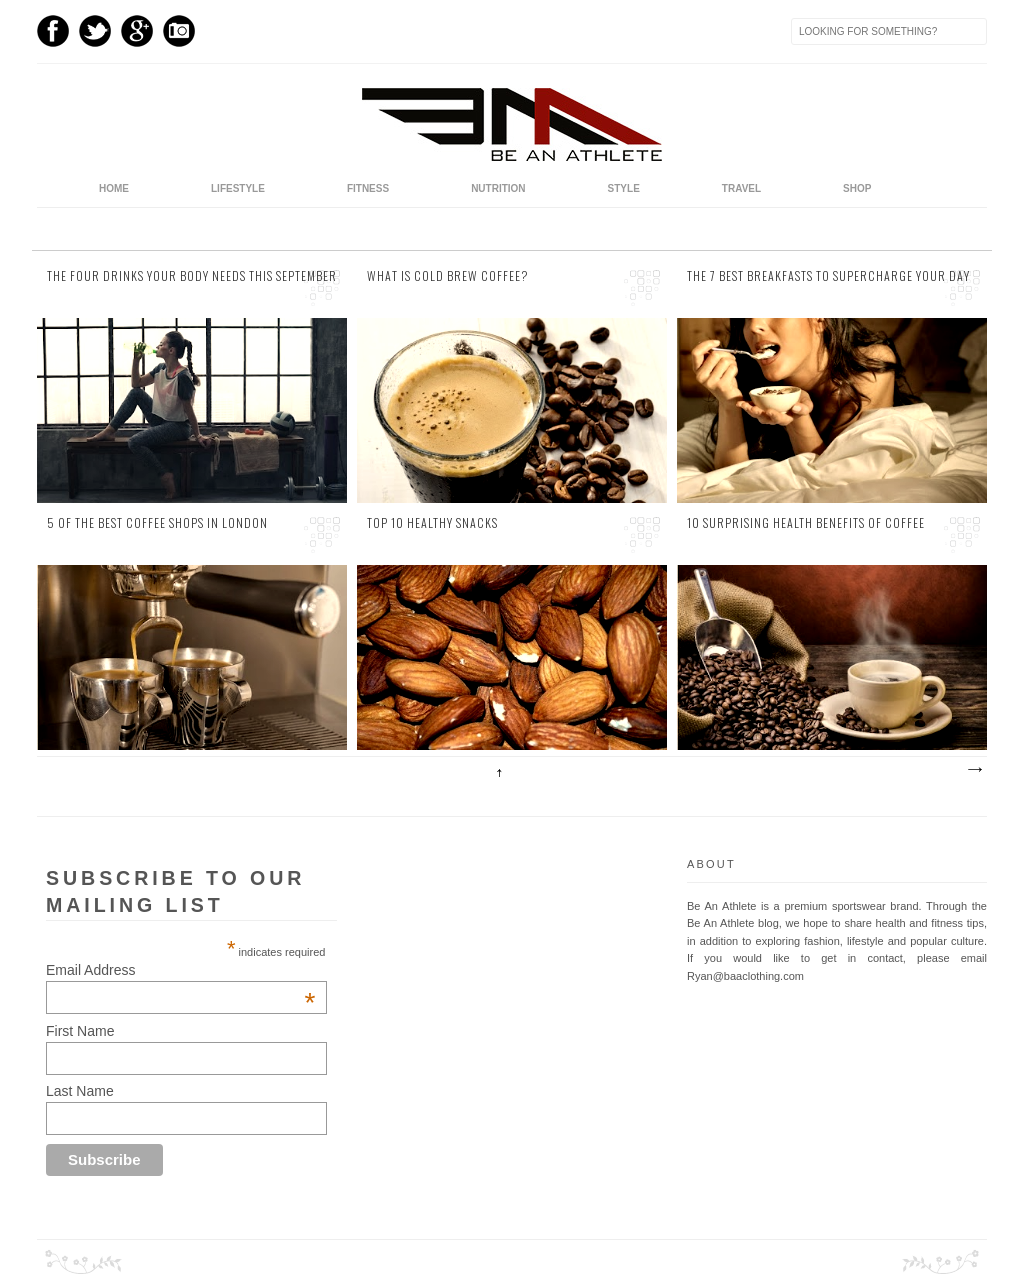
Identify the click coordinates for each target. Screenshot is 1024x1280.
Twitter (95, 31)
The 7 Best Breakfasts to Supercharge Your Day (828, 276)
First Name (80, 1031)
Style (624, 188)
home (114, 188)
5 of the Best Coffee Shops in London (157, 523)
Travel (741, 188)
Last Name (80, 1091)
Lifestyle (238, 188)
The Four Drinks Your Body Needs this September (192, 276)
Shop (857, 188)
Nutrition (498, 188)
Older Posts (974, 770)
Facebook (53, 31)
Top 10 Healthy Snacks (432, 523)
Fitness (368, 188)
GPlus (137, 31)
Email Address (180, 970)
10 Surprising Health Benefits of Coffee (806, 523)
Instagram (179, 31)
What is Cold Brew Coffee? (447, 276)
